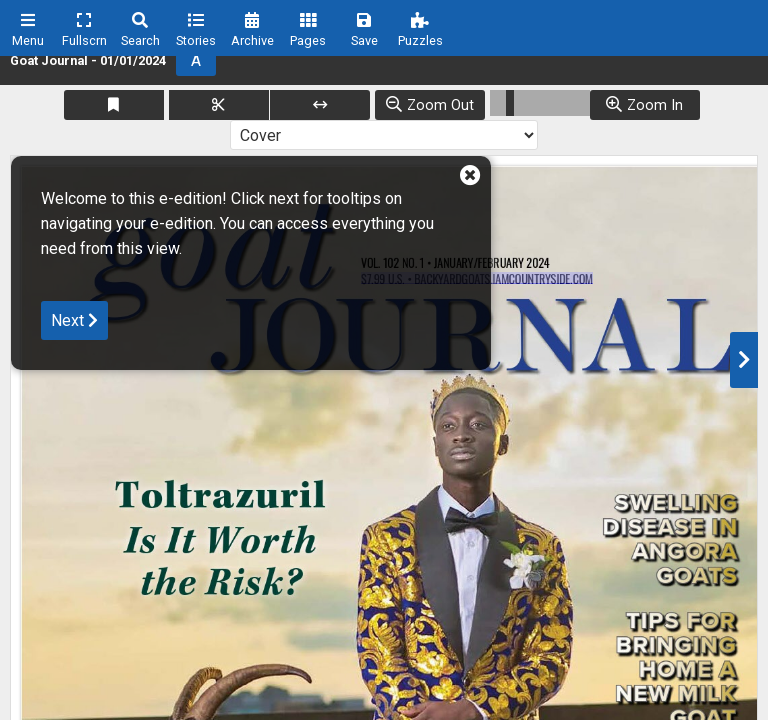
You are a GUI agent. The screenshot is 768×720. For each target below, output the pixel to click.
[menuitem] (28, 28)
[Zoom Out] (430, 105)
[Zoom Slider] (540, 103)
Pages (308, 40)
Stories (196, 40)
